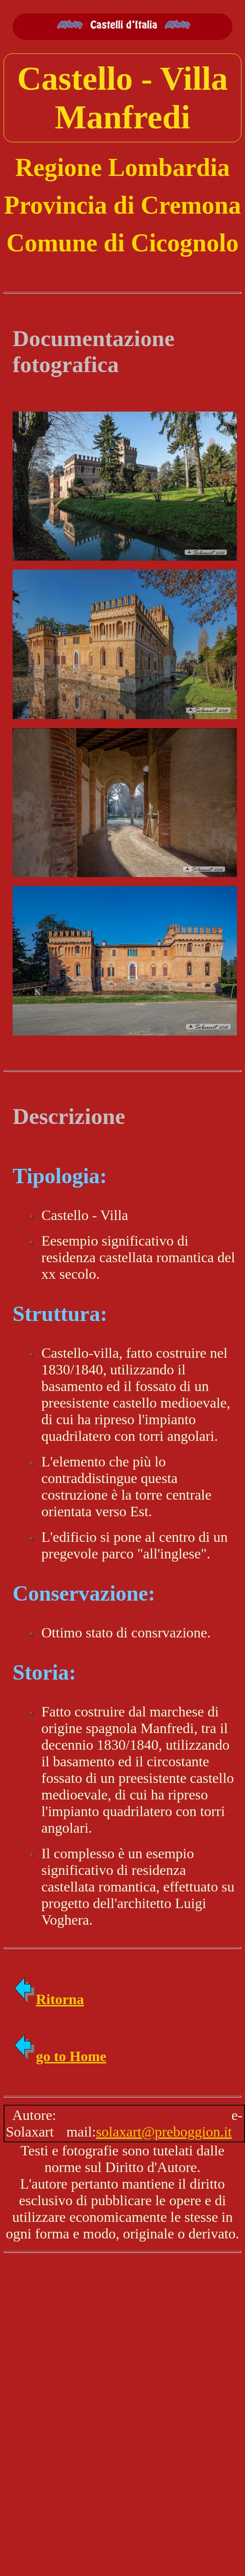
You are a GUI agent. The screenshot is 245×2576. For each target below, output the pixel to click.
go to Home (59, 2056)
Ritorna (48, 1999)
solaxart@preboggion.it (164, 2132)
